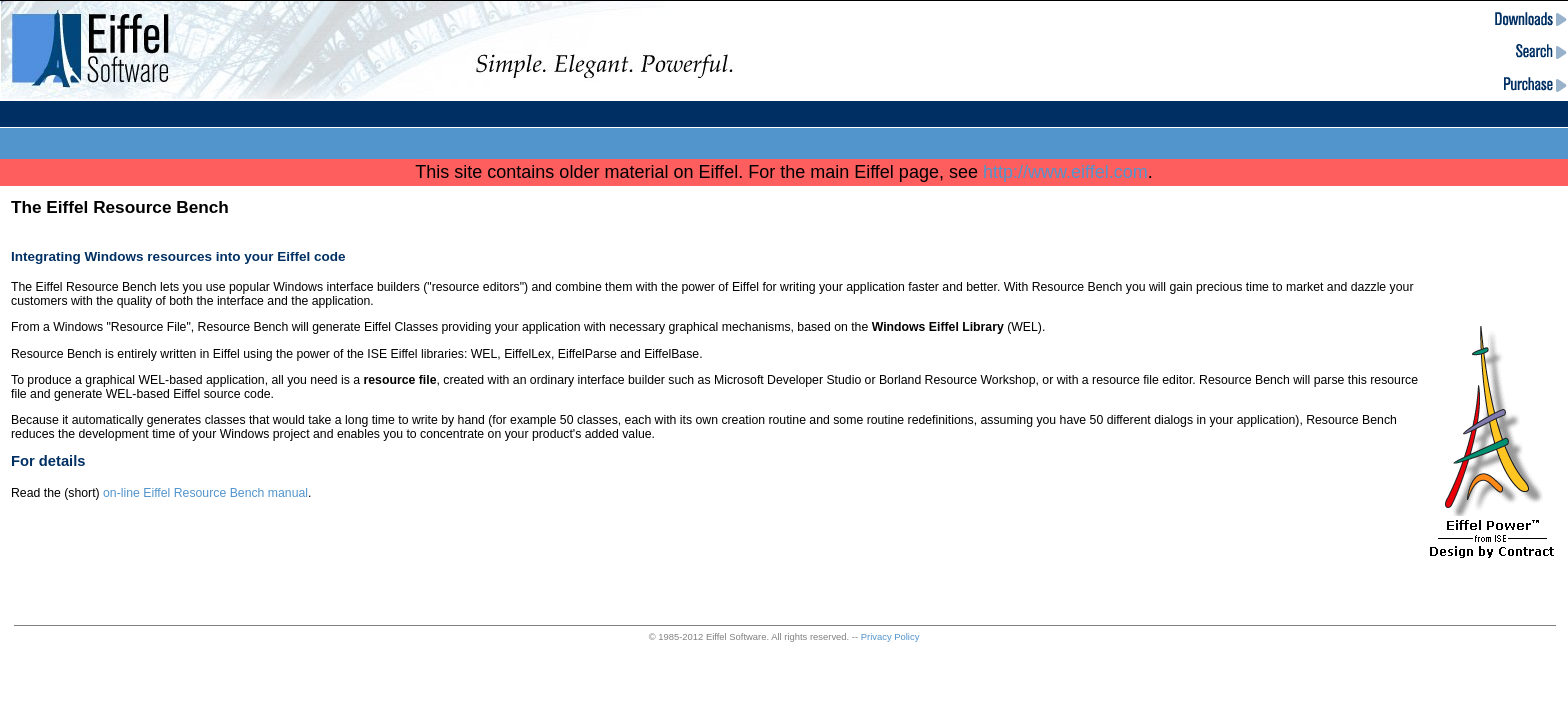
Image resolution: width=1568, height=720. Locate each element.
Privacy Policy (890, 636)
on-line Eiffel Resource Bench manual (205, 493)
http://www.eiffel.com (1065, 172)
